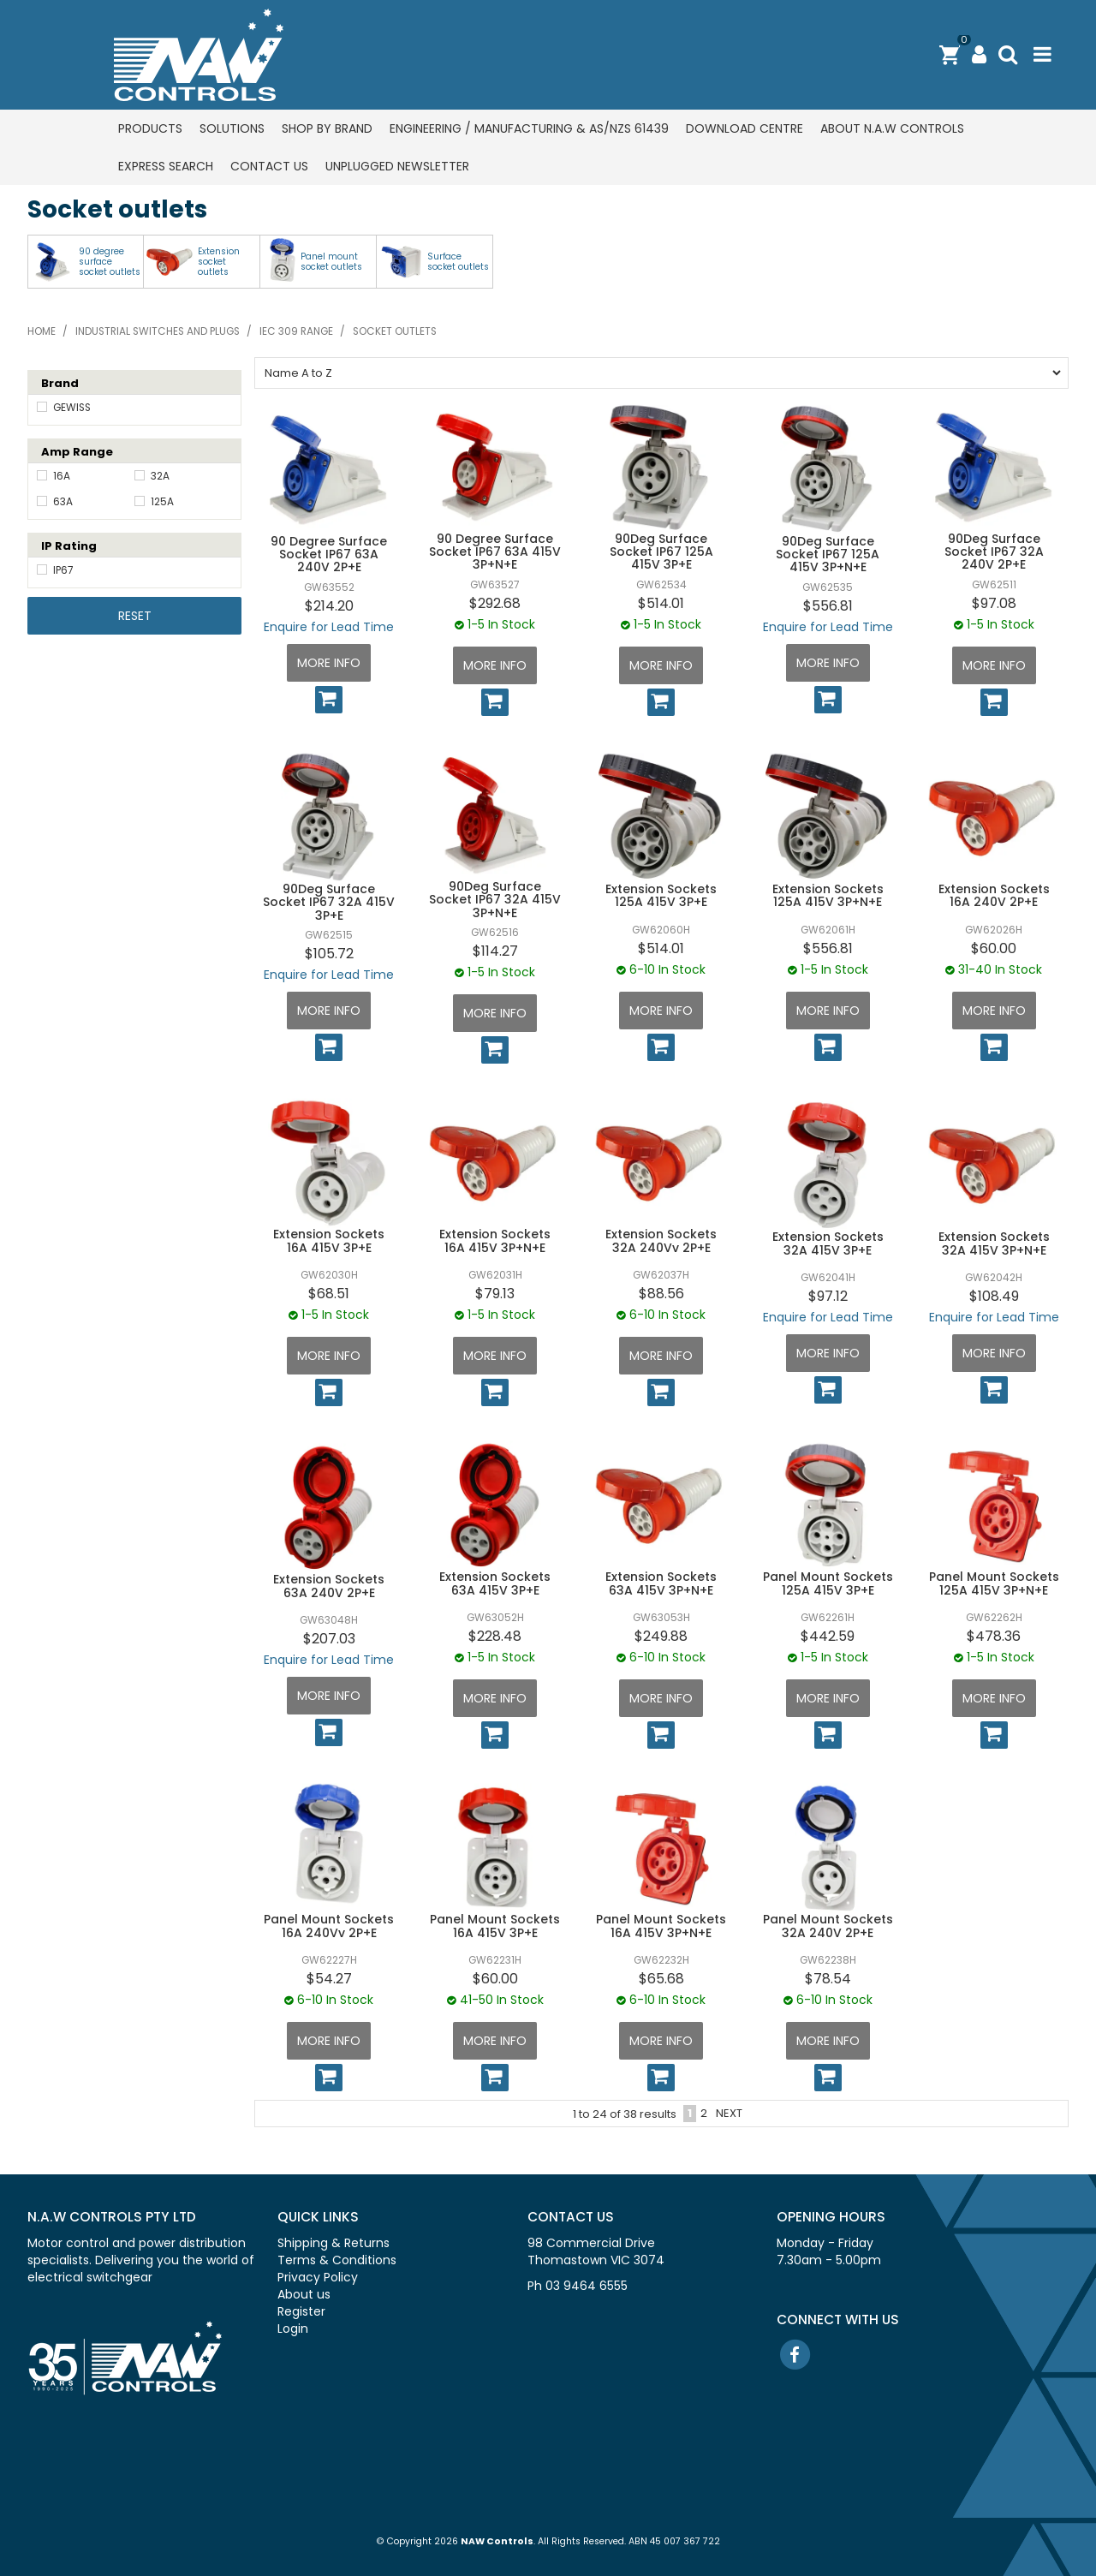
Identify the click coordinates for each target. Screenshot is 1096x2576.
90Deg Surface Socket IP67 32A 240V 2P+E (994, 552)
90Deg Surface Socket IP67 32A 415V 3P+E (329, 902)
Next (729, 2113)
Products (150, 128)
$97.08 (994, 603)
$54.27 (329, 1979)
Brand (60, 383)
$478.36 (994, 1636)
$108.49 (994, 1296)
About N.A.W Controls (892, 128)
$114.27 (495, 951)
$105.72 (329, 953)
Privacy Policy (317, 2277)
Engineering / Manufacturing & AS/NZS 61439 (529, 128)
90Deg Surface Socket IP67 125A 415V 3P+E (661, 552)
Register (301, 2311)
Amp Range (77, 452)
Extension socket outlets (219, 261)
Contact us (269, 166)
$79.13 (495, 1293)
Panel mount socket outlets (331, 261)
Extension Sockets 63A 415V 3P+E (495, 1583)
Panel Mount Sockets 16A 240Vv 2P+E (329, 1926)
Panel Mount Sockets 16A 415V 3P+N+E (661, 1926)
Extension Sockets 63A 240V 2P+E (328, 1586)
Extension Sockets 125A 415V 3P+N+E (828, 895)
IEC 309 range (296, 331)
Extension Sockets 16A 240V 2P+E (994, 895)
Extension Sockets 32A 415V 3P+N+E (994, 1243)
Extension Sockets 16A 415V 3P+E (328, 1240)
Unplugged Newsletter (397, 166)
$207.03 (329, 1639)
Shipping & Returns (333, 2242)
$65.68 (661, 1979)
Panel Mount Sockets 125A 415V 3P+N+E (994, 1583)
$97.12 (828, 1296)
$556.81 (828, 606)
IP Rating (69, 546)
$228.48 (494, 1636)
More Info (328, 662)
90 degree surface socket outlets (109, 261)
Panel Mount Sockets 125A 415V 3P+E (828, 1583)
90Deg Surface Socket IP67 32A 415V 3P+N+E (495, 899)
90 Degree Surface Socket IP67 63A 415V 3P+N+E (495, 552)
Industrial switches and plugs (157, 331)
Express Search (165, 166)
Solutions (232, 128)
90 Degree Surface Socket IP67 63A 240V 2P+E (329, 554)
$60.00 (993, 948)
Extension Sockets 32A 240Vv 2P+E (661, 1240)
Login (292, 2328)
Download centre (744, 128)
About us (304, 2294)
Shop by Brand (327, 128)
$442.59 (828, 1636)
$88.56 (661, 1293)
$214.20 (329, 606)
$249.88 (661, 1636)
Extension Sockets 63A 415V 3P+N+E (661, 1583)
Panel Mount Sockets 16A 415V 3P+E (495, 1926)
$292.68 (495, 603)
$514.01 (661, 603)
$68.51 (328, 1293)
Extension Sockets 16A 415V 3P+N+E (495, 1240)
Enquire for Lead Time (329, 626)
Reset (135, 615)
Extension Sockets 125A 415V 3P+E (661, 895)
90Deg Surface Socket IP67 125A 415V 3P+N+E (827, 554)
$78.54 (828, 1979)
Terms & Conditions (336, 2260)
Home (41, 331)
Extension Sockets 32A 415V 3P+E (828, 1243)
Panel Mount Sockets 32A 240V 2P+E (828, 1926)
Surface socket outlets (458, 261)
